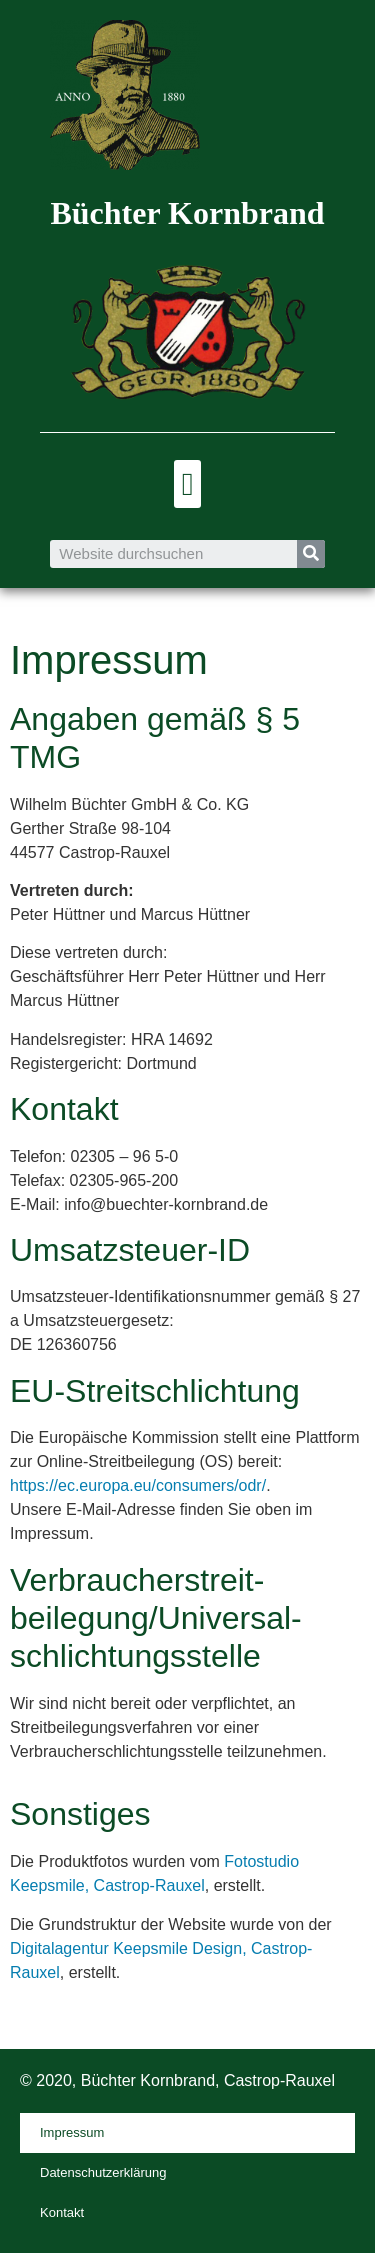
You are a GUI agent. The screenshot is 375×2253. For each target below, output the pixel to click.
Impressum (72, 2132)
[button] (188, 484)
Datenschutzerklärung (103, 2172)
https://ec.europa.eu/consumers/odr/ (138, 1485)
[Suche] (311, 554)
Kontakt (62, 2212)
